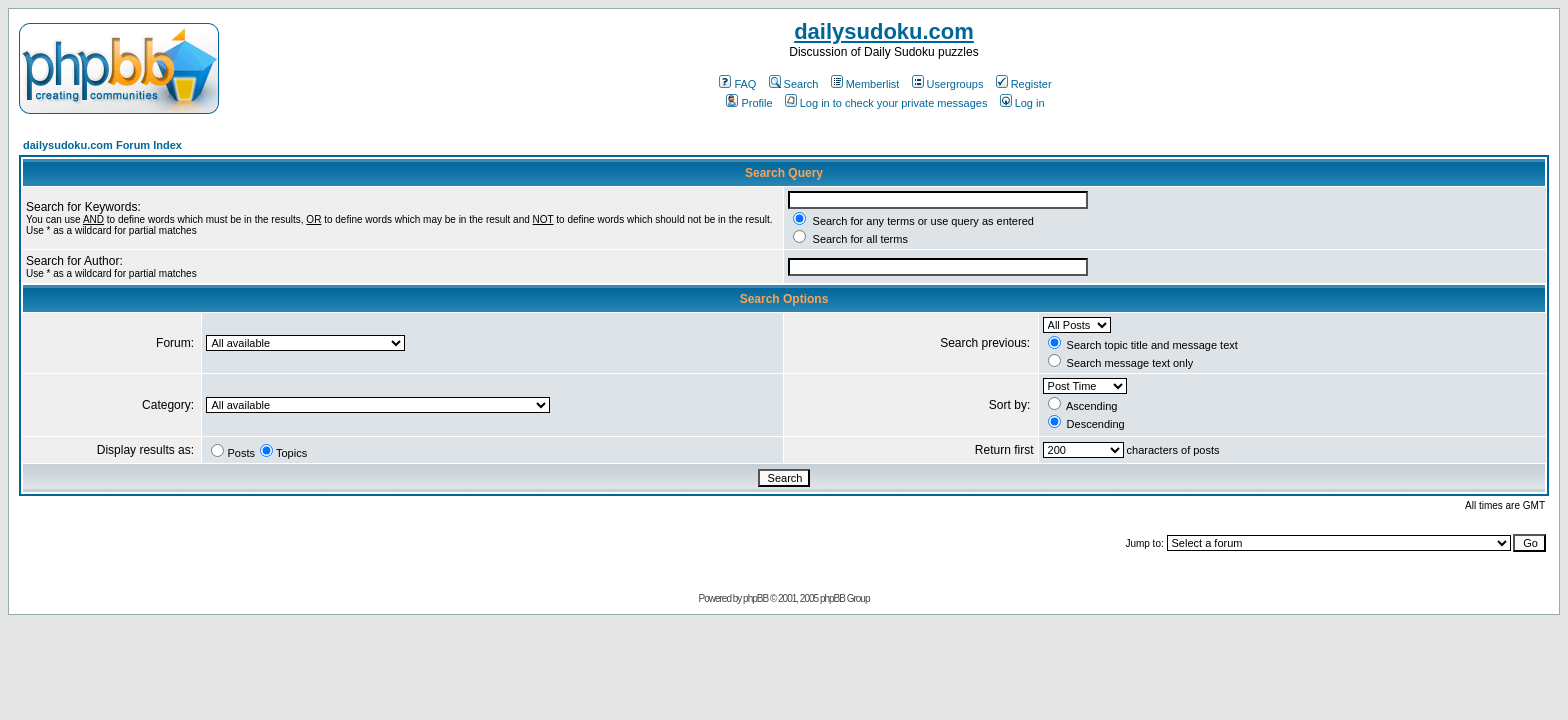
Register (1024, 84)
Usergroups (948, 84)
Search (794, 84)
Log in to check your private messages (886, 103)
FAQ (737, 84)
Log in (1022, 103)
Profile (749, 103)
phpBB (755, 598)
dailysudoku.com (884, 31)
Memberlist (865, 84)
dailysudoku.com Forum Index (102, 145)
